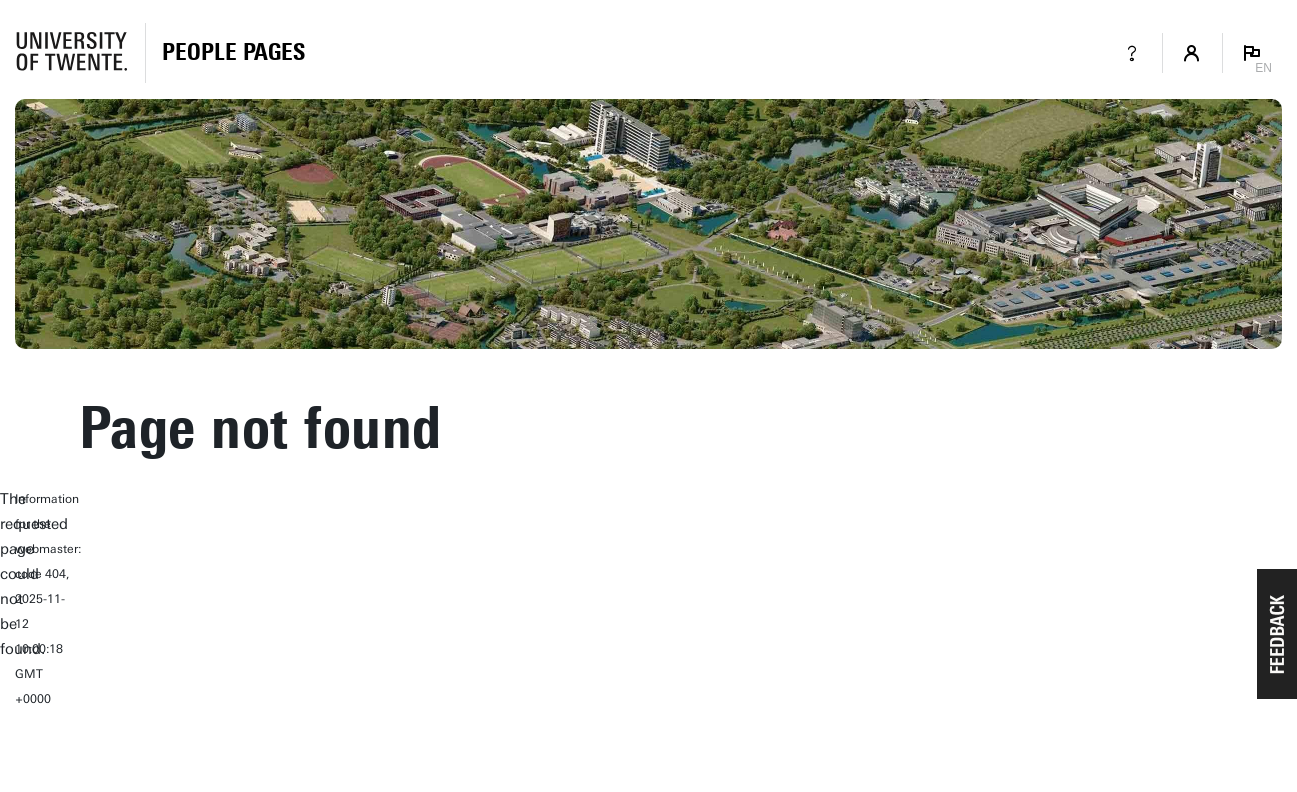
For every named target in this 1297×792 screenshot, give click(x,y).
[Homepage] (233, 53)
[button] (1277, 634)
